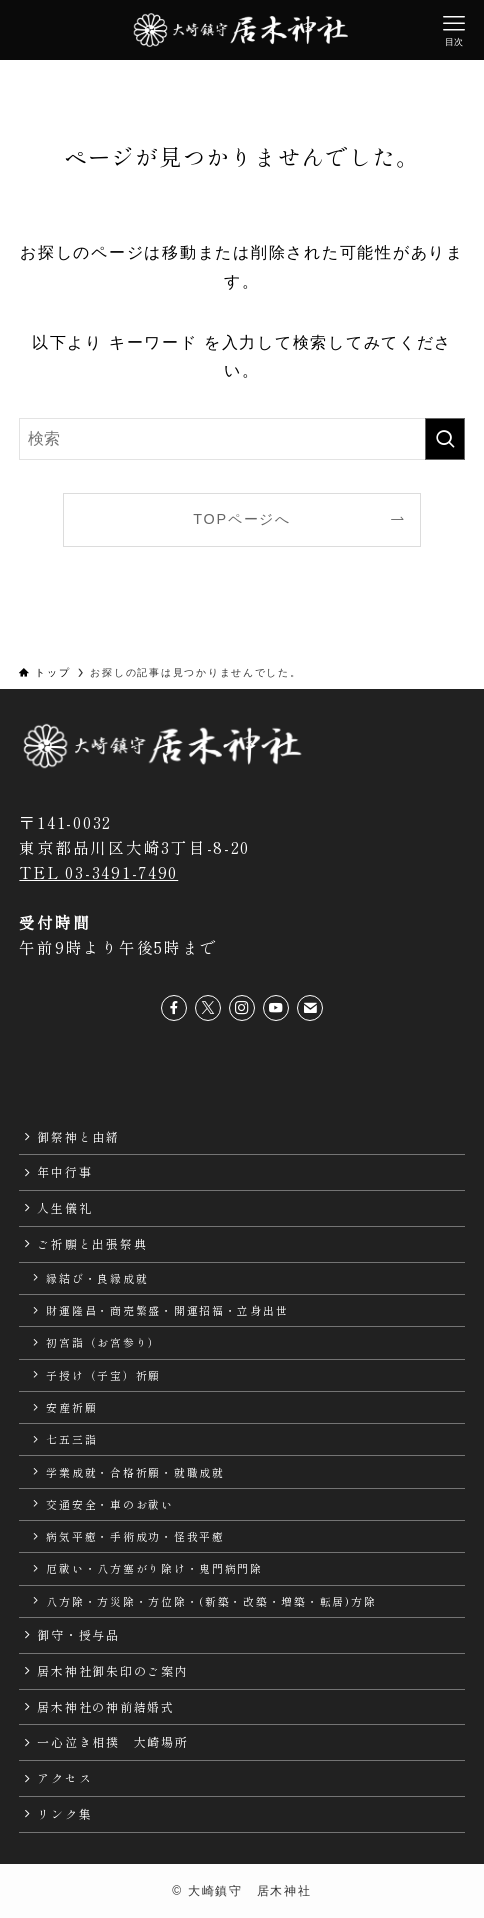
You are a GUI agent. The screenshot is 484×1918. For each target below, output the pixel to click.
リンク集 (64, 1813)
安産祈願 (71, 1407)
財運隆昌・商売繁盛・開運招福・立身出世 (167, 1310)
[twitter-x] (208, 1008)
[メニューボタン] (454, 30)
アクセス (64, 1777)
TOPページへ (242, 519)
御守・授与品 (78, 1634)
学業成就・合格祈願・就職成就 (135, 1472)
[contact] (310, 1008)
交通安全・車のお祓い (109, 1504)
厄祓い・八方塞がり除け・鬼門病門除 (154, 1568)
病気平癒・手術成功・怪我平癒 (135, 1536)
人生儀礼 (64, 1207)
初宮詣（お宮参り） (103, 1342)
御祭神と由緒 (78, 1136)
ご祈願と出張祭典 (92, 1243)
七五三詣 (71, 1439)
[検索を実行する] (445, 439)
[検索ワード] (241, 439)
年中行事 (64, 1171)
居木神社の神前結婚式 (105, 1706)
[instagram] (242, 1008)
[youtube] (276, 1008)
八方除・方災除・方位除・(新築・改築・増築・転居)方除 (211, 1601)
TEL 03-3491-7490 (98, 872)
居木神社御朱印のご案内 (112, 1670)
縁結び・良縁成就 (97, 1278)
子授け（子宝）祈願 (103, 1375)
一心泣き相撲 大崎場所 (112, 1741)
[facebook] (174, 1008)
